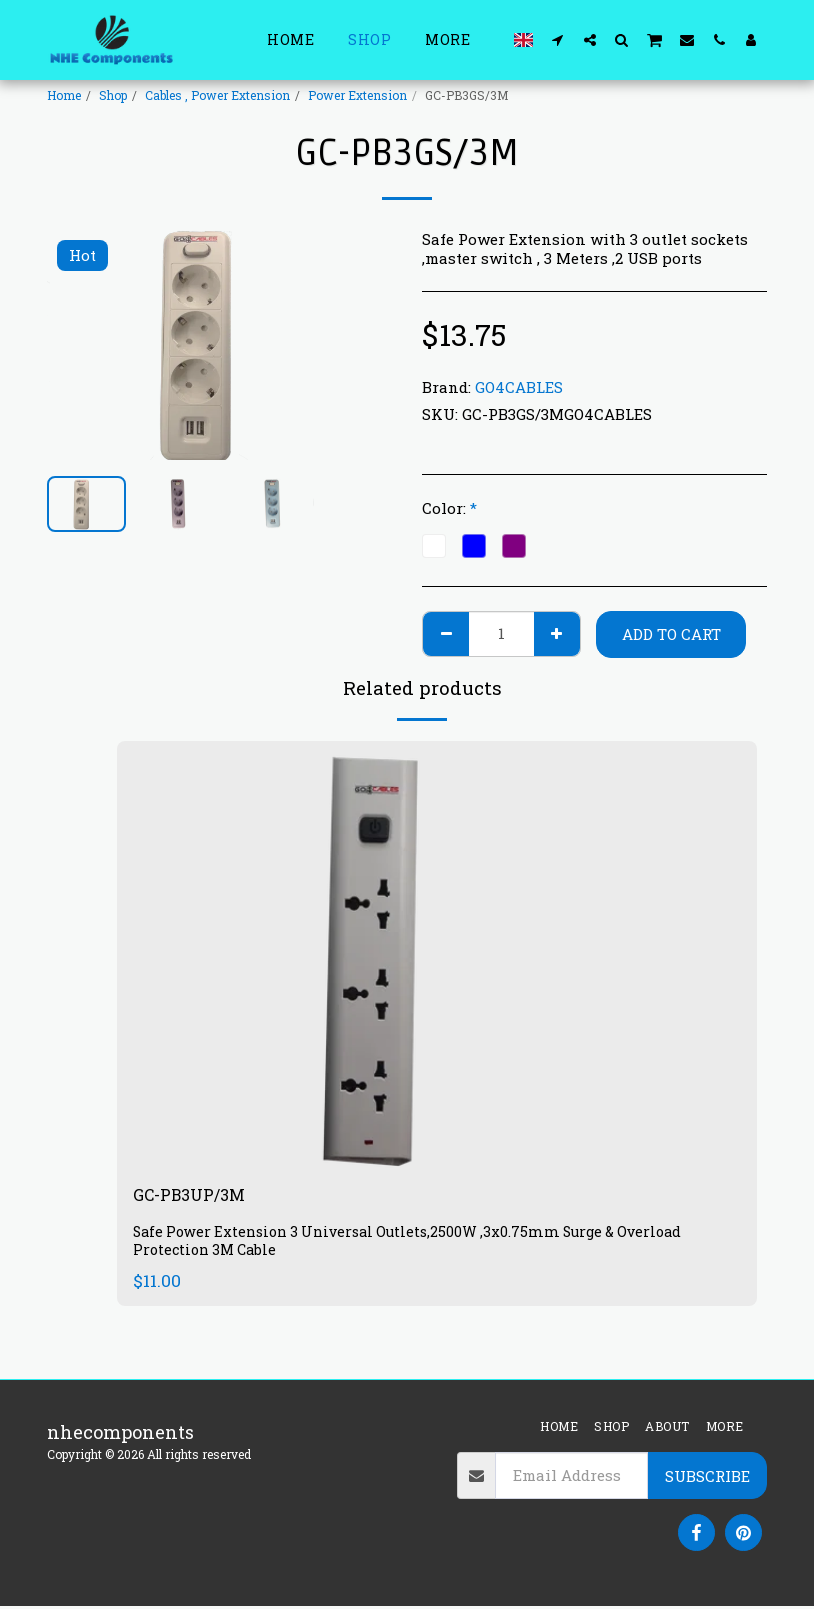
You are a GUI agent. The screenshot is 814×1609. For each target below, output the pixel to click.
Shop (113, 95)
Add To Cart (671, 634)
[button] (558, 39)
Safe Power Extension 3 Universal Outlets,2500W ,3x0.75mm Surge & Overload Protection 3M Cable (415, 1244)
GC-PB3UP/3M (195, 1197)
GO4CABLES (519, 387)
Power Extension (357, 95)
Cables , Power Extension (217, 95)
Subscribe (707, 1479)
